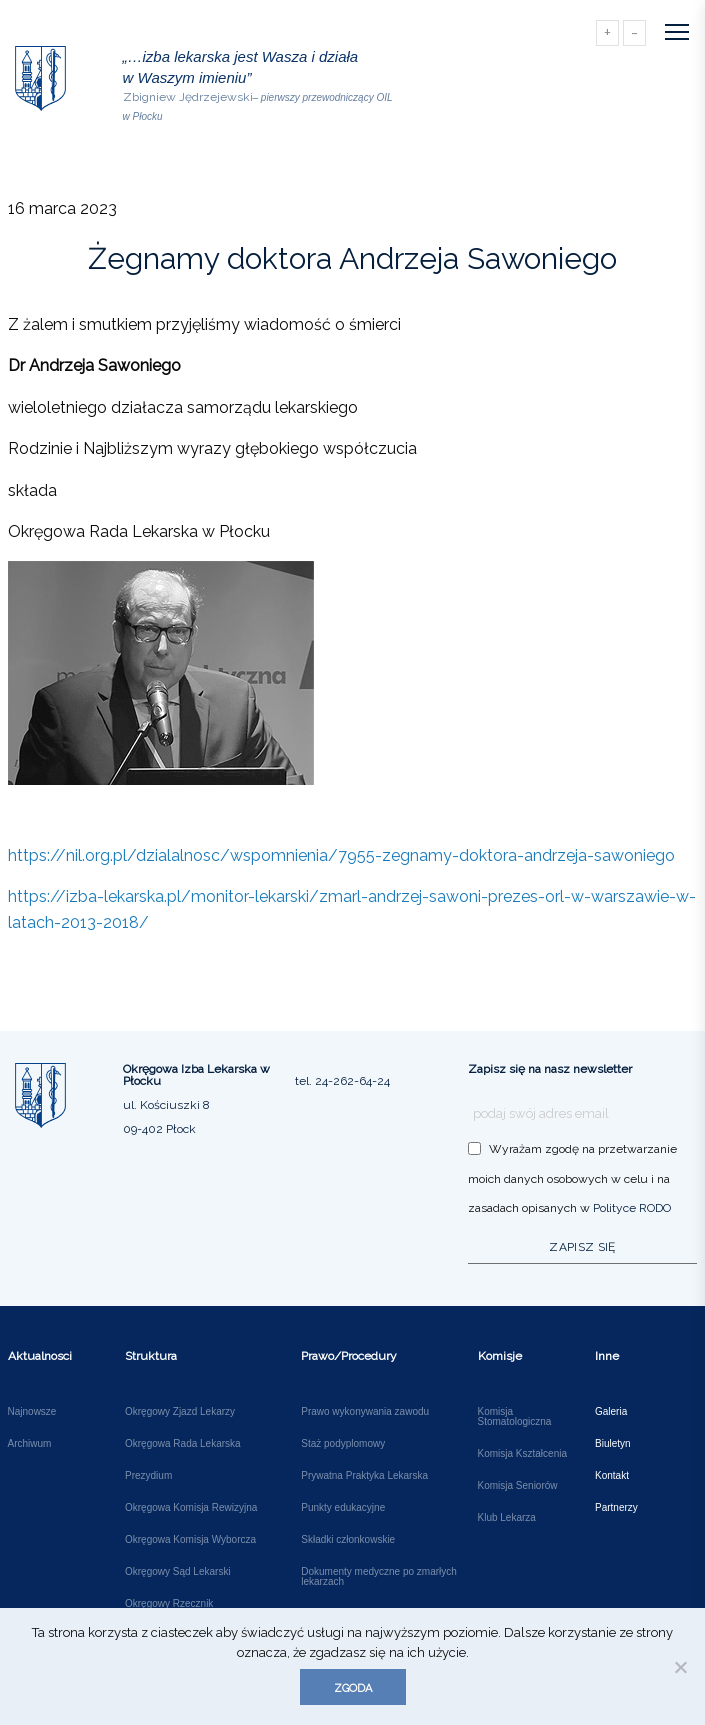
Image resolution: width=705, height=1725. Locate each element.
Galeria (611, 1412)
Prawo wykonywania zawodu (365, 1412)
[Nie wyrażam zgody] (680, 1667)
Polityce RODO (632, 1208)
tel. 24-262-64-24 (342, 1081)
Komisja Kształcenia (522, 1454)
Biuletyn (613, 1444)
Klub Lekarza (507, 1518)
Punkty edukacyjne (343, 1508)
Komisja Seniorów (518, 1486)
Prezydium (148, 1476)
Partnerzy (616, 1508)
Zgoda (353, 1688)
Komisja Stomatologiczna (515, 1417)
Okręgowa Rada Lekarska (183, 1444)
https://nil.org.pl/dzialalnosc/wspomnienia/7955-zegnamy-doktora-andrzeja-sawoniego (341, 855)
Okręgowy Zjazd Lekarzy (180, 1412)
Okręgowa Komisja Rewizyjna (191, 1508)
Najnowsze (32, 1412)
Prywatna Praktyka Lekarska (364, 1476)
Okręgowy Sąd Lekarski (178, 1572)
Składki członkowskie (348, 1540)
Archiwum (30, 1444)
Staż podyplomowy (343, 1444)
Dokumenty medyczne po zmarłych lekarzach (379, 1577)
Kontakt (612, 1476)
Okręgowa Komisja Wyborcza (190, 1540)
